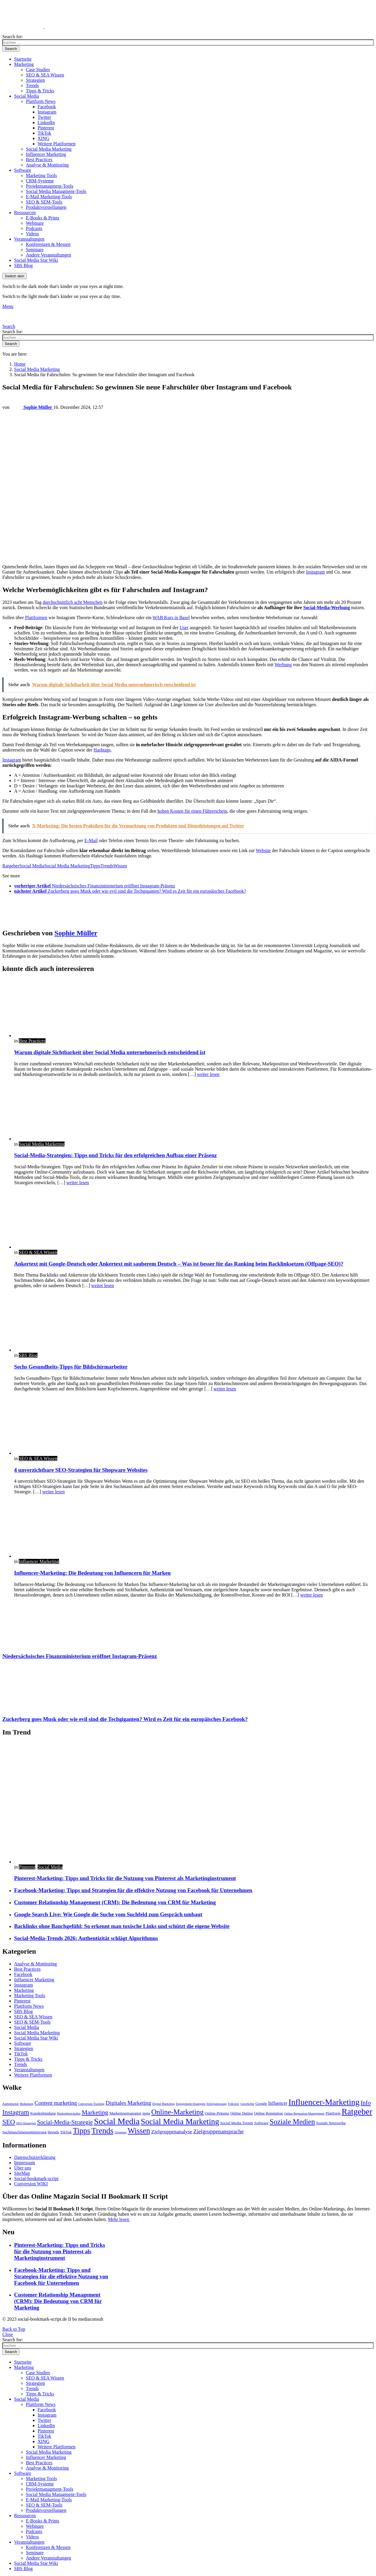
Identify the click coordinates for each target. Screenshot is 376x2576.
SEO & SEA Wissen (45, 74)
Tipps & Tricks (40, 90)
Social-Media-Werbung (326, 607)
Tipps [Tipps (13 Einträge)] (81, 2131)
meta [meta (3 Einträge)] (146, 2113)
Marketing (24, 64)
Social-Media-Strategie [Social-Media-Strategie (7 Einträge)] (65, 2122)
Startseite (23, 58)
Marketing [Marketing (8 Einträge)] (95, 2112)
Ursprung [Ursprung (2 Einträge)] (120, 2132)
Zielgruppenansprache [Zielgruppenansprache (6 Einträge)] (218, 2131)
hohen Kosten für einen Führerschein (192, 811)
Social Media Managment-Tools (56, 191)
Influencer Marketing (46, 154)
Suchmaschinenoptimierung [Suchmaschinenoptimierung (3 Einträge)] (24, 2132)
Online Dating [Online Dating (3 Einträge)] (241, 2113)
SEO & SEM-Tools (44, 201)
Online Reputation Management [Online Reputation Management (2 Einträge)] (304, 2113)
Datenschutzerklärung (34, 2157)
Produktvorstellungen (46, 207)
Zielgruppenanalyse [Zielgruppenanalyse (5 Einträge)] (171, 2132)
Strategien (35, 80)
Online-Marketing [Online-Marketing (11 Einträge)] (177, 2112)
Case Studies (38, 69)
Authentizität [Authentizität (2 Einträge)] (10, 2103)
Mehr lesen (119, 2219)
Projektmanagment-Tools (49, 186)
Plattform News (41, 101)
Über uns (22, 2167)
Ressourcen (25, 212)
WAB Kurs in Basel (171, 617)
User (184, 627)
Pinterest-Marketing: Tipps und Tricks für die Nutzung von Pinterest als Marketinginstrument (125, 1878)
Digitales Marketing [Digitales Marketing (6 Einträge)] (128, 2103)
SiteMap (22, 2173)
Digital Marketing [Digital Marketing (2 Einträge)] (163, 2103)
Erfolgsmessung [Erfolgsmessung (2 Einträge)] (217, 2103)
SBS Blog (23, 265)
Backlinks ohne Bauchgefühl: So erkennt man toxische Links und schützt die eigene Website (121, 1926)
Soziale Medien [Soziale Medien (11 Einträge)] (292, 2122)
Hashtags (102, 749)
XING (43, 138)
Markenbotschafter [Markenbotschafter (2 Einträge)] (68, 2113)
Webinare (35, 223)
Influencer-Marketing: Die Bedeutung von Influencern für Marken (92, 1573)
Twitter (44, 117)
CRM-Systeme (40, 180)
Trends (32, 85)
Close (7, 2334)
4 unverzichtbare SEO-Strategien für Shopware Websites (80, 1470)
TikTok (44, 133)
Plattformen (36, 617)
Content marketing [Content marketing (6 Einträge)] (56, 2103)
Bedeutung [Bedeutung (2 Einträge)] (26, 2103)
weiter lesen (208, 1074)
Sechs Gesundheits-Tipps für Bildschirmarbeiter (70, 1367)
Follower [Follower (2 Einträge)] (233, 2103)
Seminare (34, 249)
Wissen (120, 865)
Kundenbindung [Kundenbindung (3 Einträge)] (43, 2113)
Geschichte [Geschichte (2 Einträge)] (247, 2103)
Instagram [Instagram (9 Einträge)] (15, 2112)
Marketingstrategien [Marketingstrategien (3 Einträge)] (125, 2113)
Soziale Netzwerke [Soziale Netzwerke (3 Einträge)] (331, 2123)
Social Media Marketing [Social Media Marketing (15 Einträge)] (180, 2121)
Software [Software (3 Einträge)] (261, 2123)
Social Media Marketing (49, 148)
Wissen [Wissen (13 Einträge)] (139, 2131)
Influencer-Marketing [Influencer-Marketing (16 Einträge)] (324, 2102)
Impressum (24, 2162)
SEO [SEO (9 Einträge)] (8, 2122)
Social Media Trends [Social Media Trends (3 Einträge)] (236, 2123)
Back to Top (13, 2329)
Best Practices (39, 159)
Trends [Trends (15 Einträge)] (102, 2130)
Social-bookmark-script (36, 2178)
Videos (32, 233)
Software (22, 170)
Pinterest (46, 127)
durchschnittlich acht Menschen (73, 602)
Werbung (283, 664)
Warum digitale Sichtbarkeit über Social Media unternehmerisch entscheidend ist (109, 1052)
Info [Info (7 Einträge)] (366, 2103)
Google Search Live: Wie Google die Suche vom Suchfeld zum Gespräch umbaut (108, 1914)
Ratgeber (10, 865)
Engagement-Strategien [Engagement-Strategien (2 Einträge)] (190, 2103)
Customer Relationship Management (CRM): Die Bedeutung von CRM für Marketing (115, 1902)
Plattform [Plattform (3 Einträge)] (332, 2113)
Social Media (26, 96)
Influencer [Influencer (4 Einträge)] (277, 2103)
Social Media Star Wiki (36, 260)
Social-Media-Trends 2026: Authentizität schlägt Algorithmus (86, 1938)
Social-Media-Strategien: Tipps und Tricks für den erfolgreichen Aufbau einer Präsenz (115, 1155)
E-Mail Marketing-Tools (49, 196)
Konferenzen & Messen (48, 244)
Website (263, 850)
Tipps (95, 865)
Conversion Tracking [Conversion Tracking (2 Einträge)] (91, 2103)
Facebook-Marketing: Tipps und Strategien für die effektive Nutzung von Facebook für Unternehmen (133, 1890)
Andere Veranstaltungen (48, 254)
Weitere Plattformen (56, 143)
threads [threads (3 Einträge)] (53, 2132)
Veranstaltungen (29, 238)
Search (11, 48)
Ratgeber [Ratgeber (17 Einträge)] (357, 2111)
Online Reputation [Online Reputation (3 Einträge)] (268, 2113)
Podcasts (34, 228)
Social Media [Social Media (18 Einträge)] (117, 2121)
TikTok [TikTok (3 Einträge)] (66, 2132)
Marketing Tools (41, 175)
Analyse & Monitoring (47, 164)
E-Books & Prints (42, 217)
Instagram (47, 111)
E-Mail (91, 840)
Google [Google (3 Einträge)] (261, 2103)
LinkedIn (46, 122)
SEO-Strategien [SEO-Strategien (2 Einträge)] (26, 2123)
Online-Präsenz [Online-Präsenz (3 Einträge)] (217, 2113)
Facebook (47, 106)
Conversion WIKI (31, 2183)
